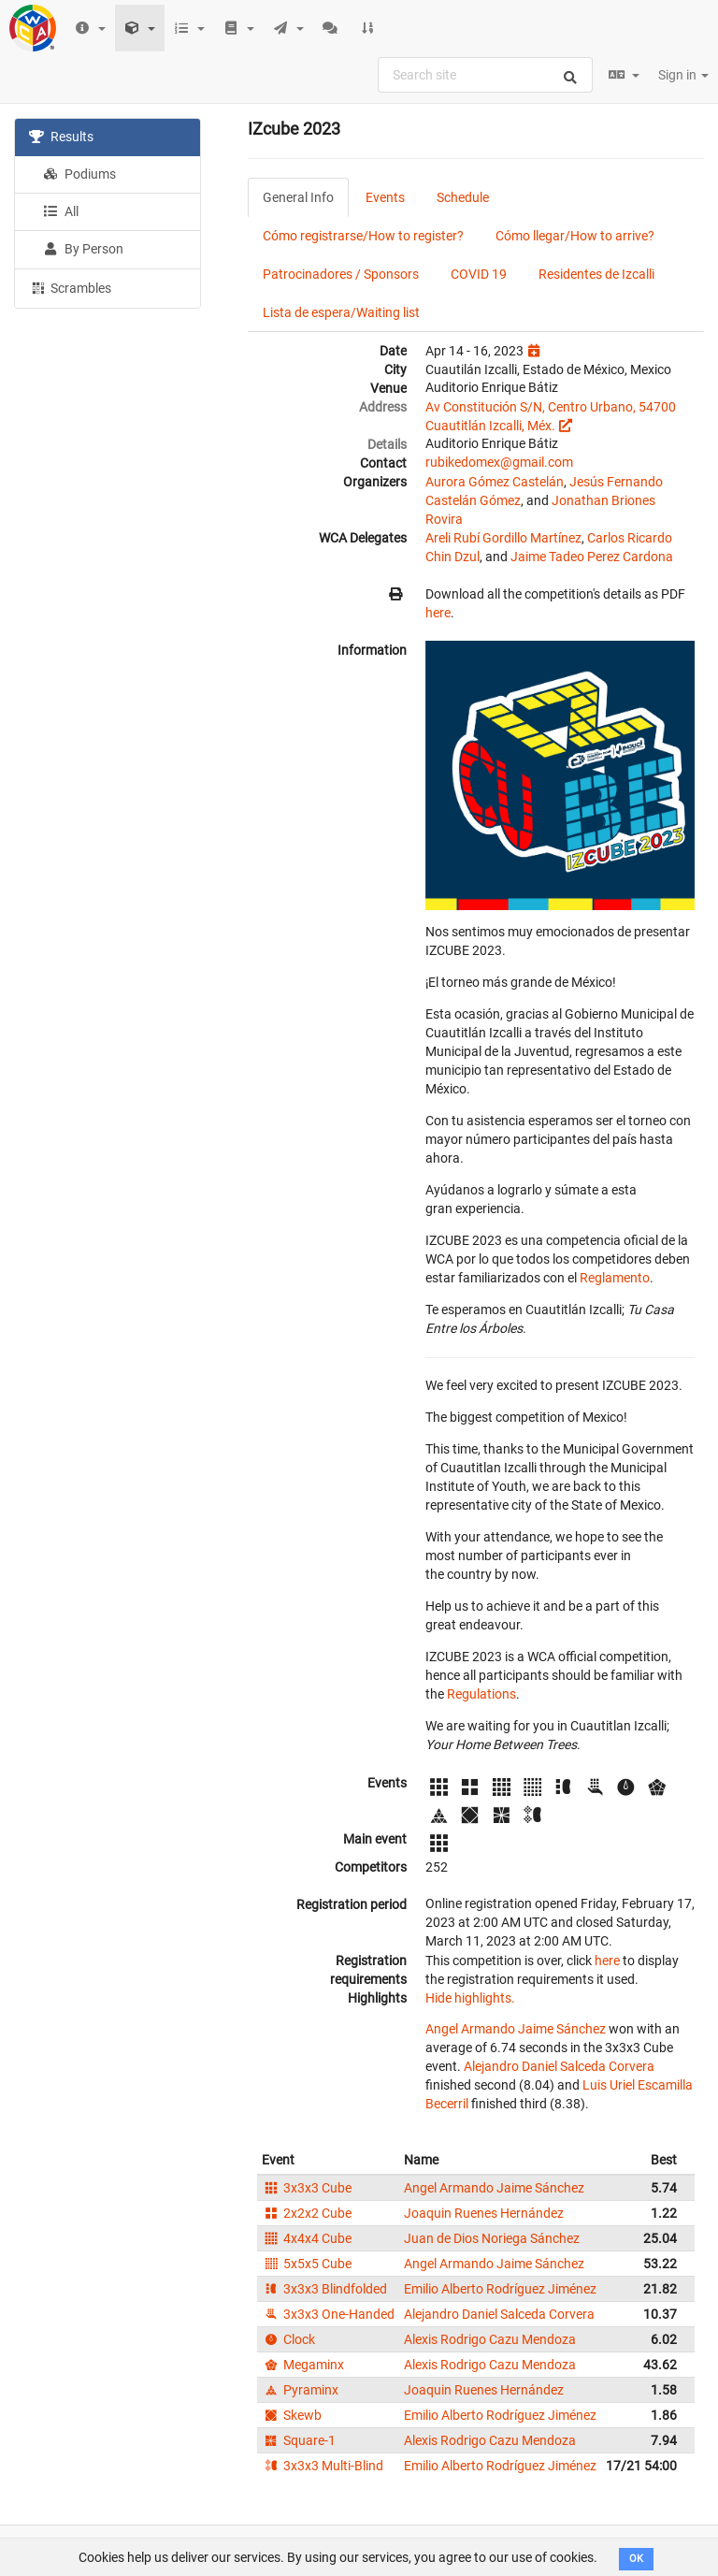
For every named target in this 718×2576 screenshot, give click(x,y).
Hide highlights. (470, 1997)
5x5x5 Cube (307, 2263)
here (438, 612)
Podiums (79, 173)
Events (385, 197)
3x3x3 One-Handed (328, 2314)
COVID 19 (479, 274)
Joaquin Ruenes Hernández (484, 2213)
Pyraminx (300, 2389)
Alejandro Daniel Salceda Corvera (559, 2066)
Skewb (292, 2415)
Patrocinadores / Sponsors (341, 274)
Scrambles (70, 287)
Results (61, 136)
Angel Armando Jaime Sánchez (515, 2028)
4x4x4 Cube (307, 2238)
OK (636, 2559)
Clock (288, 2339)
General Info (298, 197)
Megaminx (303, 2364)
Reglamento (615, 1277)
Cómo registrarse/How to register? (363, 235)
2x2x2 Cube (307, 2213)
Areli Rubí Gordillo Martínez (503, 537)
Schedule (463, 197)
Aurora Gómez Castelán (494, 481)
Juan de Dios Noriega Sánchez (492, 2238)
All (61, 211)
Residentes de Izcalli (596, 274)
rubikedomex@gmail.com (499, 462)
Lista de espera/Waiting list (341, 312)
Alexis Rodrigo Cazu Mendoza (490, 2339)
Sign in (683, 74)
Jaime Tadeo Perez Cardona (591, 556)
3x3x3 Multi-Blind (322, 2465)
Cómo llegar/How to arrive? (574, 235)
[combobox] (485, 75)
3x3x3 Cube (307, 2187)
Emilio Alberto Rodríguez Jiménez (500, 2288)
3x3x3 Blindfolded (324, 2288)
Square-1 (299, 2440)
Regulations (481, 1693)
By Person (83, 248)
